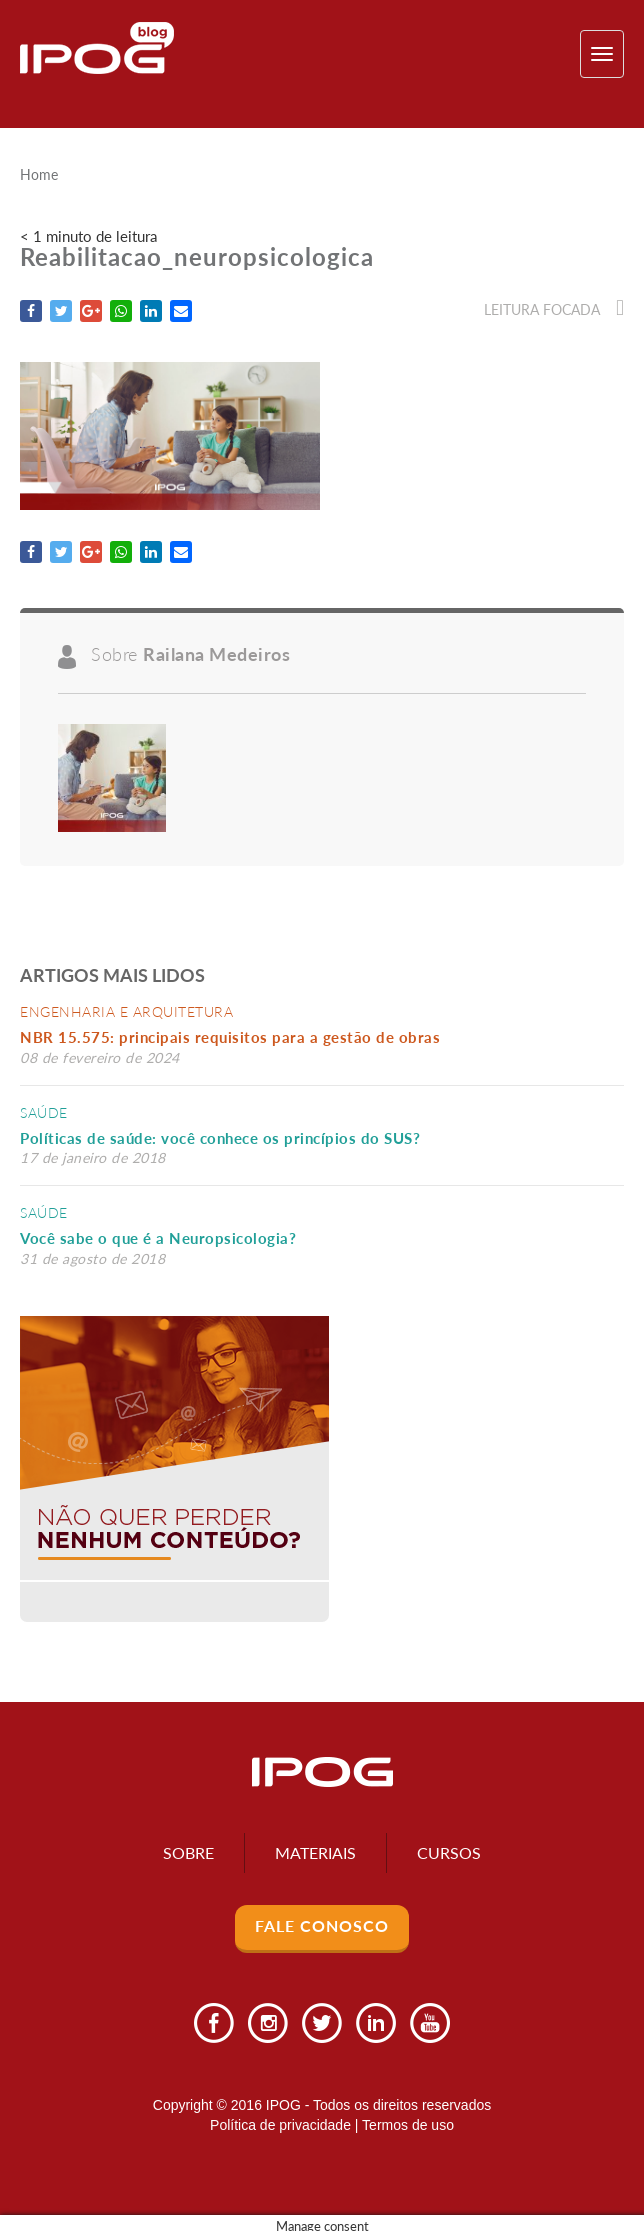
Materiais (315, 1852)
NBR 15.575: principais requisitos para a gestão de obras (234, 1037)
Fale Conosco (322, 1925)
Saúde (44, 1112)
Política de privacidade (280, 2125)
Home (39, 175)
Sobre (188, 1852)
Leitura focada (554, 309)
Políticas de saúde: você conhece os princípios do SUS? (220, 1138)
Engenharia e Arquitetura (126, 1011)
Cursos (449, 1852)
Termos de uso (408, 2125)
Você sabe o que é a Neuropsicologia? (158, 1238)
